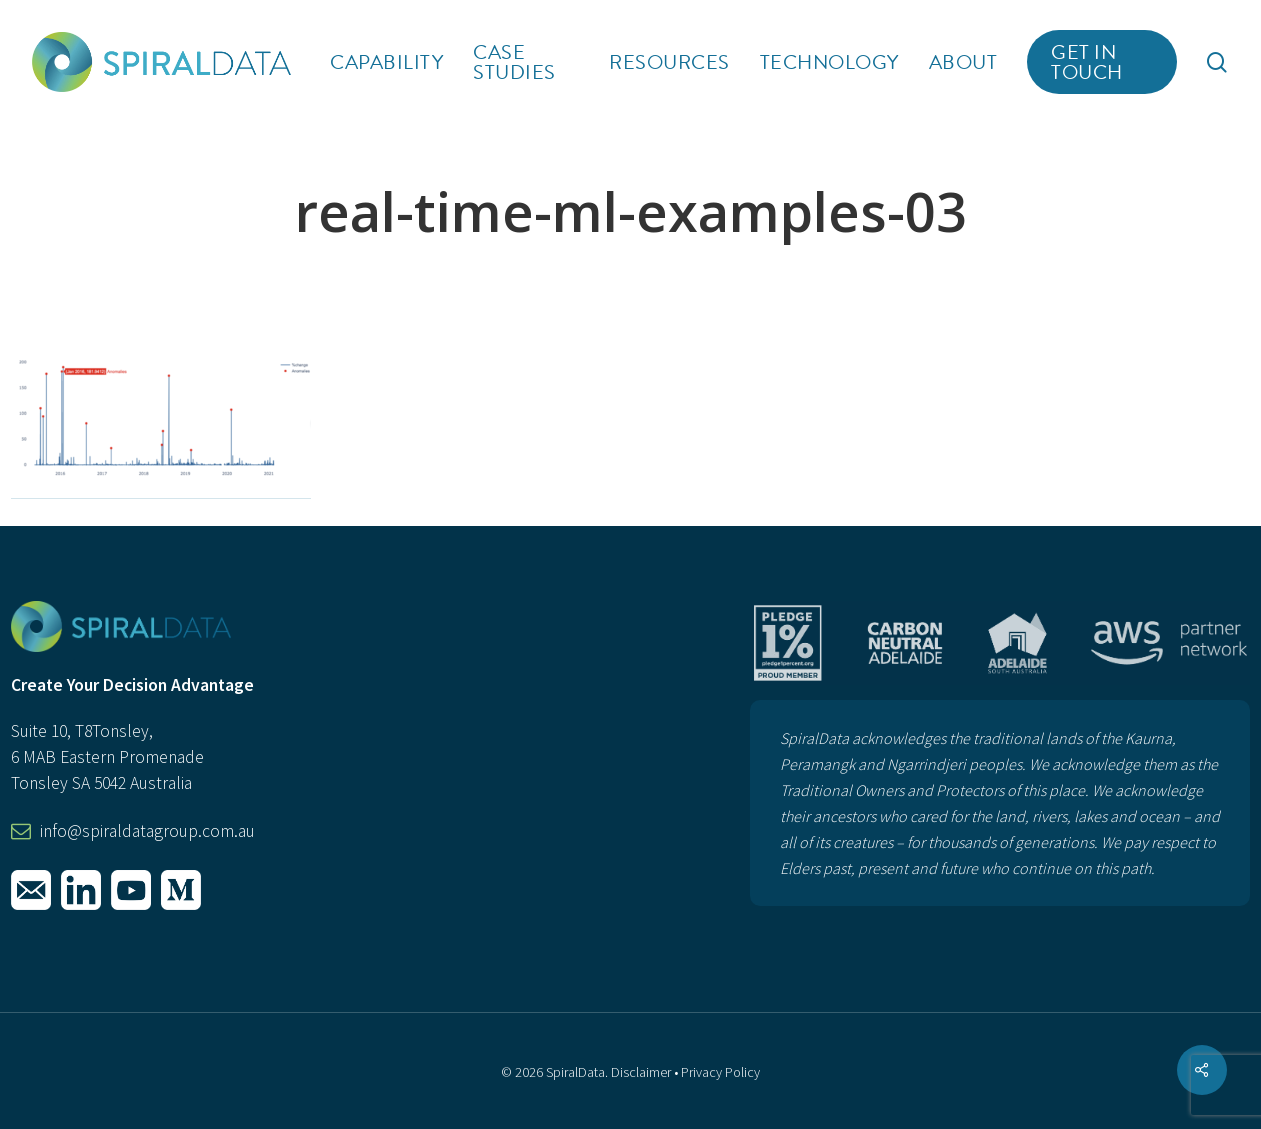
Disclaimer (641, 1072)
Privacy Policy (720, 1072)
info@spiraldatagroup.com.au (147, 831)
